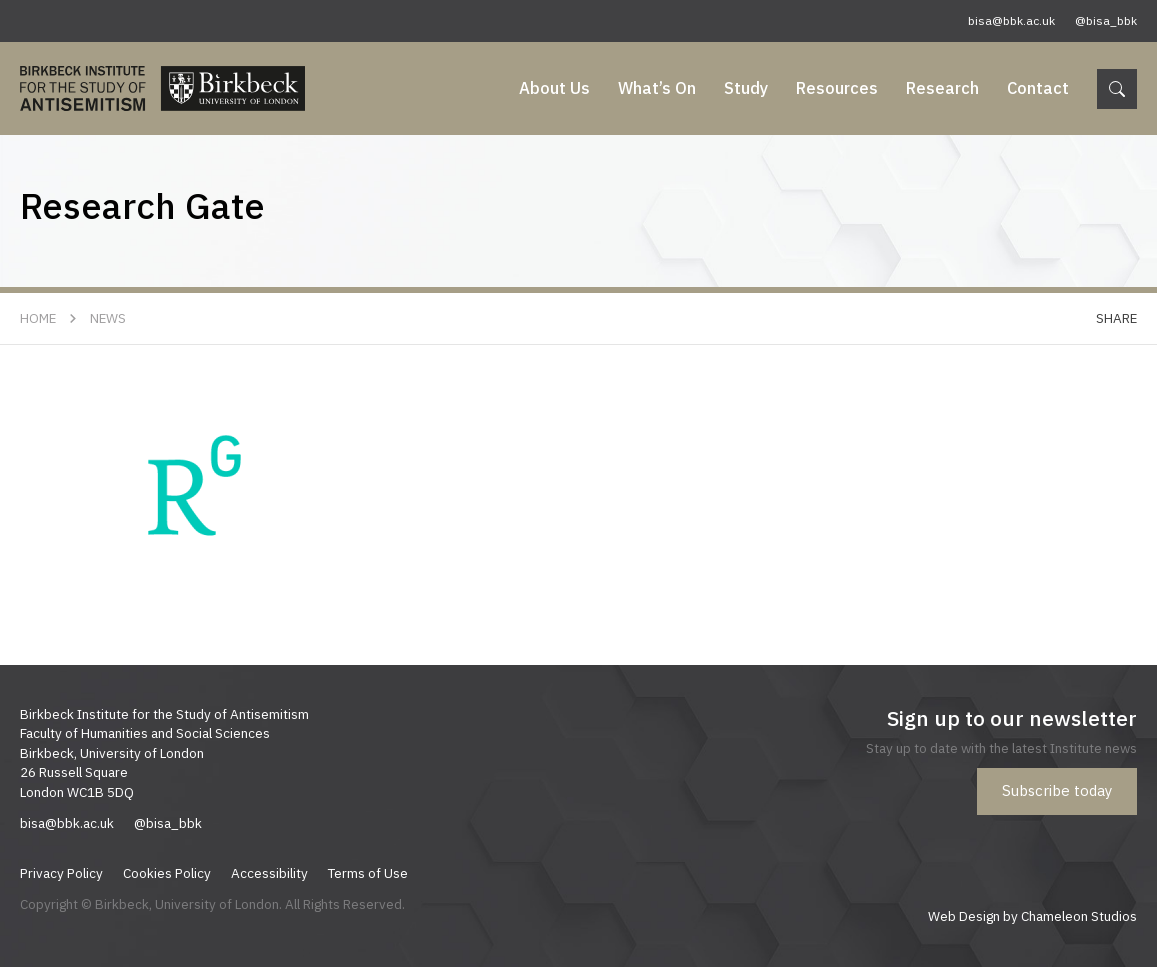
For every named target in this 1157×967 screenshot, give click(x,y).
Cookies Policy (167, 873)
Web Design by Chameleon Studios (1032, 916)
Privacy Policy (61, 873)
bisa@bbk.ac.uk (1011, 20)
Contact (1038, 88)
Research (942, 88)
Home (38, 318)
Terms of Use (368, 873)
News (108, 318)
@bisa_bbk (1106, 20)
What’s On (657, 88)
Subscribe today (1057, 790)
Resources (837, 88)
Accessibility (269, 873)
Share (1116, 318)
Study (746, 88)
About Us (554, 88)
